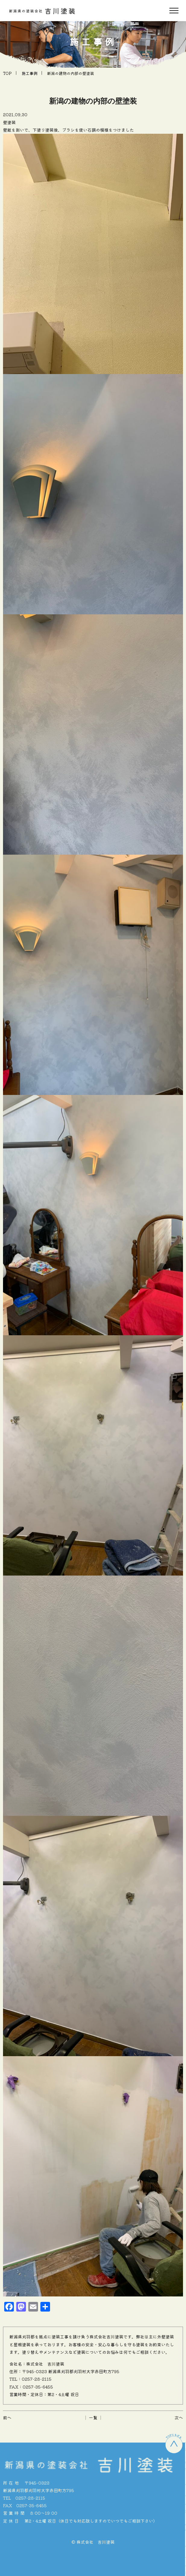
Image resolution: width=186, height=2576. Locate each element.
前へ (7, 2417)
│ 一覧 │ (93, 2417)
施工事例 (29, 73)
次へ (179, 2417)
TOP (7, 73)
